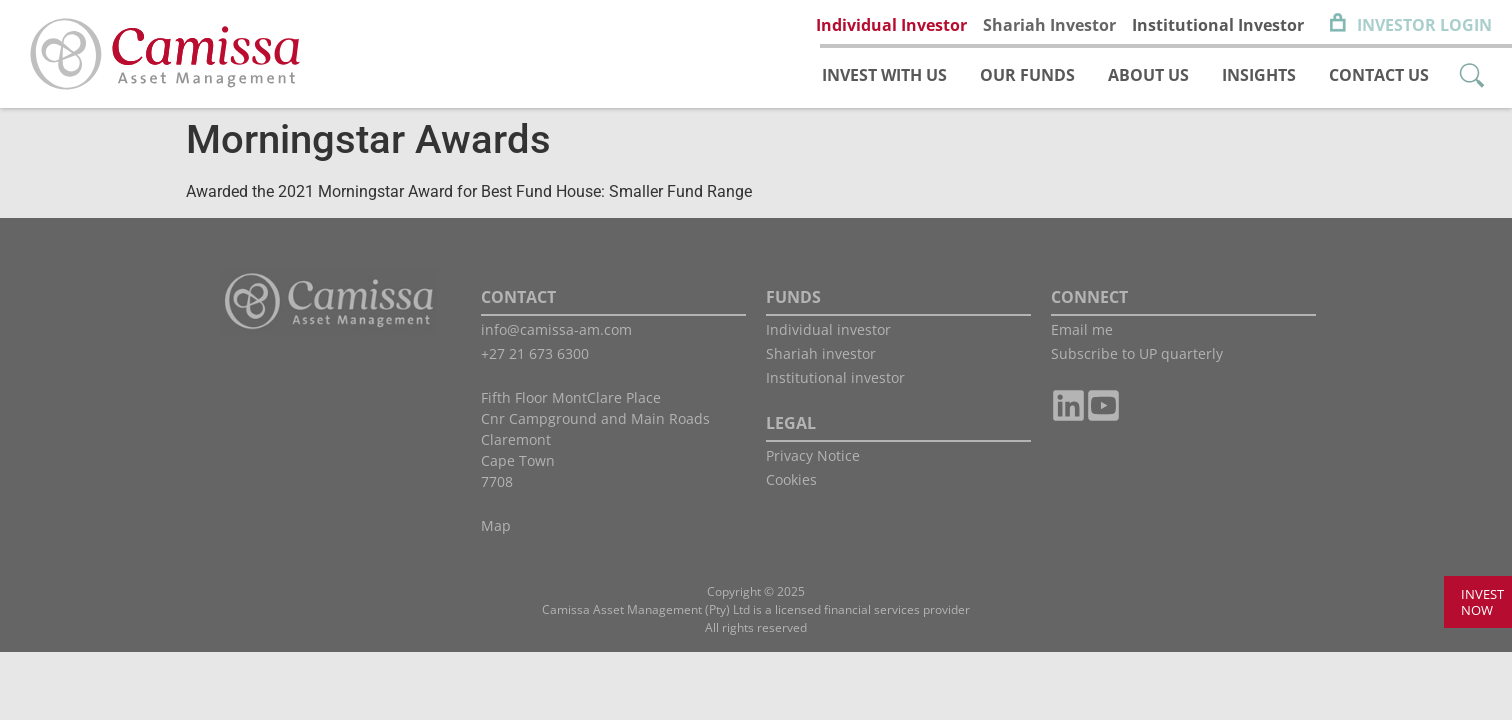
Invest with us (884, 75)
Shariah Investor (1049, 25)
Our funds (1027, 75)
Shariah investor (821, 353)
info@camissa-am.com (556, 329)
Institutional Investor (1218, 25)
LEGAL (791, 423)
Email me (1082, 329)
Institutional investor (835, 377)
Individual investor (828, 329)
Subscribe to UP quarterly (1137, 353)
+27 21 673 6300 (535, 353)
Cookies (791, 479)
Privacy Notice (813, 455)
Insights (1259, 75)
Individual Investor (891, 25)
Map (496, 525)
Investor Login (1424, 25)
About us (1148, 75)
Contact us (1379, 75)
